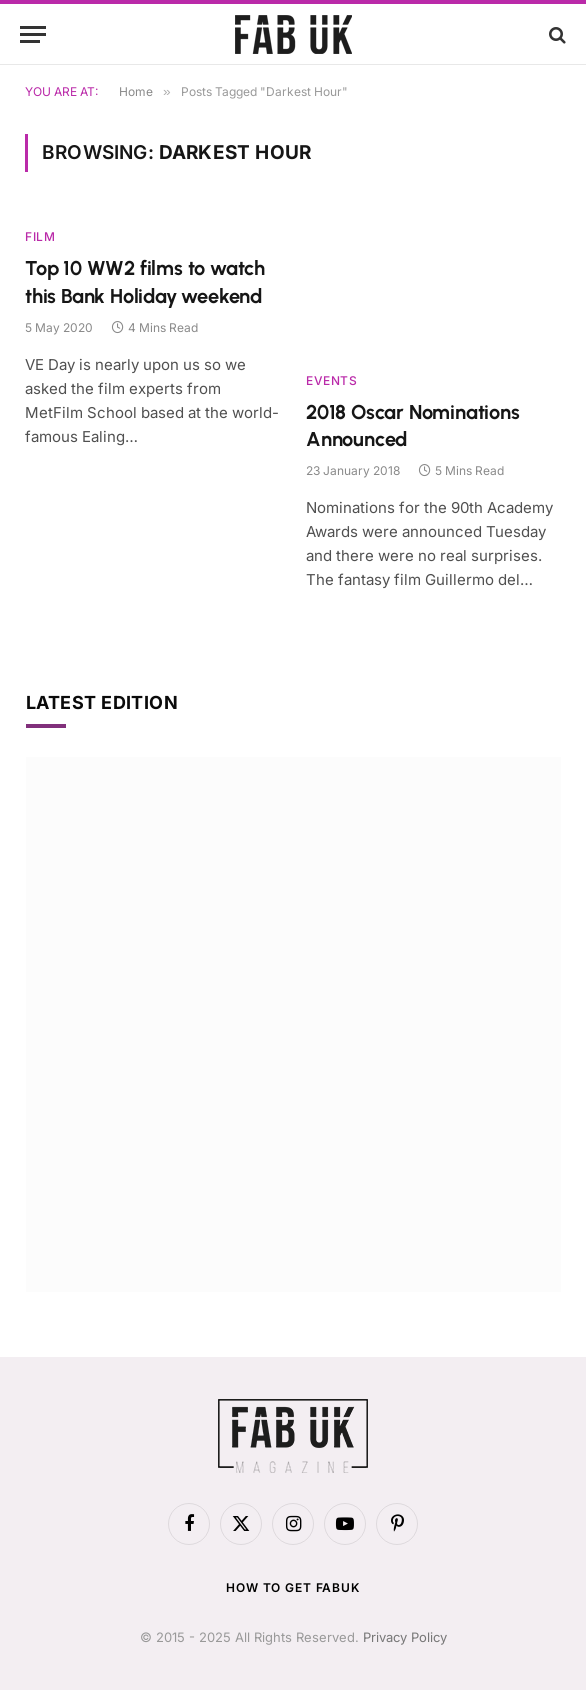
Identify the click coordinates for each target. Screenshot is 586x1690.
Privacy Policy (405, 1637)
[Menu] (33, 34)
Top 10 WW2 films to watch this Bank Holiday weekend (145, 281)
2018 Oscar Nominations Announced (413, 425)
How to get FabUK (292, 1587)
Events (332, 380)
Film (40, 236)
